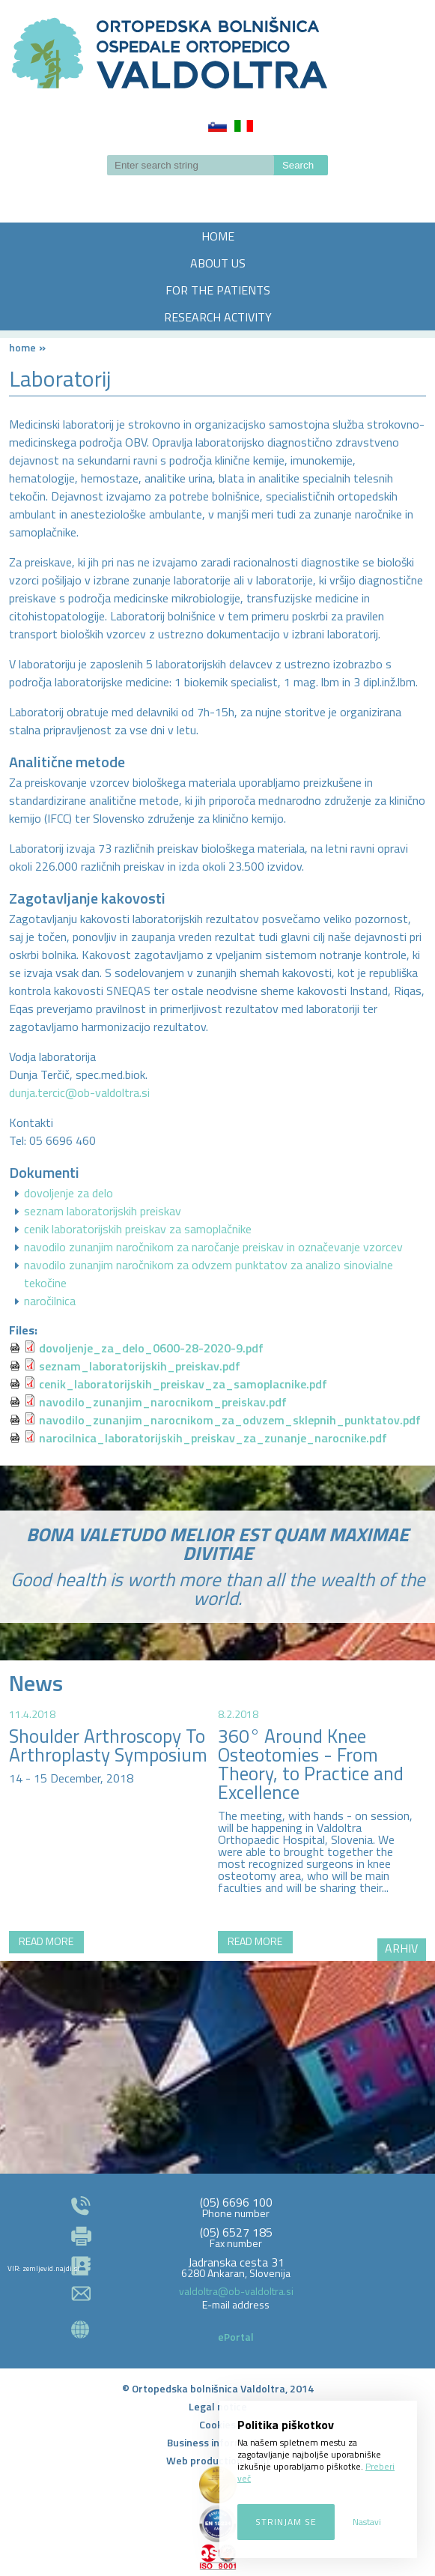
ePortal (236, 2336)
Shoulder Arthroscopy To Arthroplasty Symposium (108, 1745)
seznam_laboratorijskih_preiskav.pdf (139, 1366)
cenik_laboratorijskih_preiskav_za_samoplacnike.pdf (183, 1384)
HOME (217, 236)
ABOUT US (218, 263)
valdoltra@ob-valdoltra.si (236, 2291)
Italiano (243, 126)
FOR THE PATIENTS (217, 290)
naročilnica (50, 1301)
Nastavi (367, 2522)
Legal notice (218, 2406)
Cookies (217, 2424)
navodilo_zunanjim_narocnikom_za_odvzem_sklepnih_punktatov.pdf (230, 1420)
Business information (217, 2442)
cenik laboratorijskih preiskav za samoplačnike (138, 1229)
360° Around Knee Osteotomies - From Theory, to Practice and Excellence (311, 1764)
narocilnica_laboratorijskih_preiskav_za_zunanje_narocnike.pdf (213, 1438)
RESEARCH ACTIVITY (218, 317)
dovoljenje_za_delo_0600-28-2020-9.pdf (151, 1348)
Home (22, 347)
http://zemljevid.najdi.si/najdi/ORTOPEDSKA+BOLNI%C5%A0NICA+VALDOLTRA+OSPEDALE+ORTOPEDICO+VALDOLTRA (217, 2020)
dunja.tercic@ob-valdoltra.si (79, 1092)
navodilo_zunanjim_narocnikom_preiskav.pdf (163, 1402)
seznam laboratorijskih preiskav (102, 1211)
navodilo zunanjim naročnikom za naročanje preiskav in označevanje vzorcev (213, 1247)
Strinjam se (286, 2522)
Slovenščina (217, 126)
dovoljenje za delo (68, 1193)
